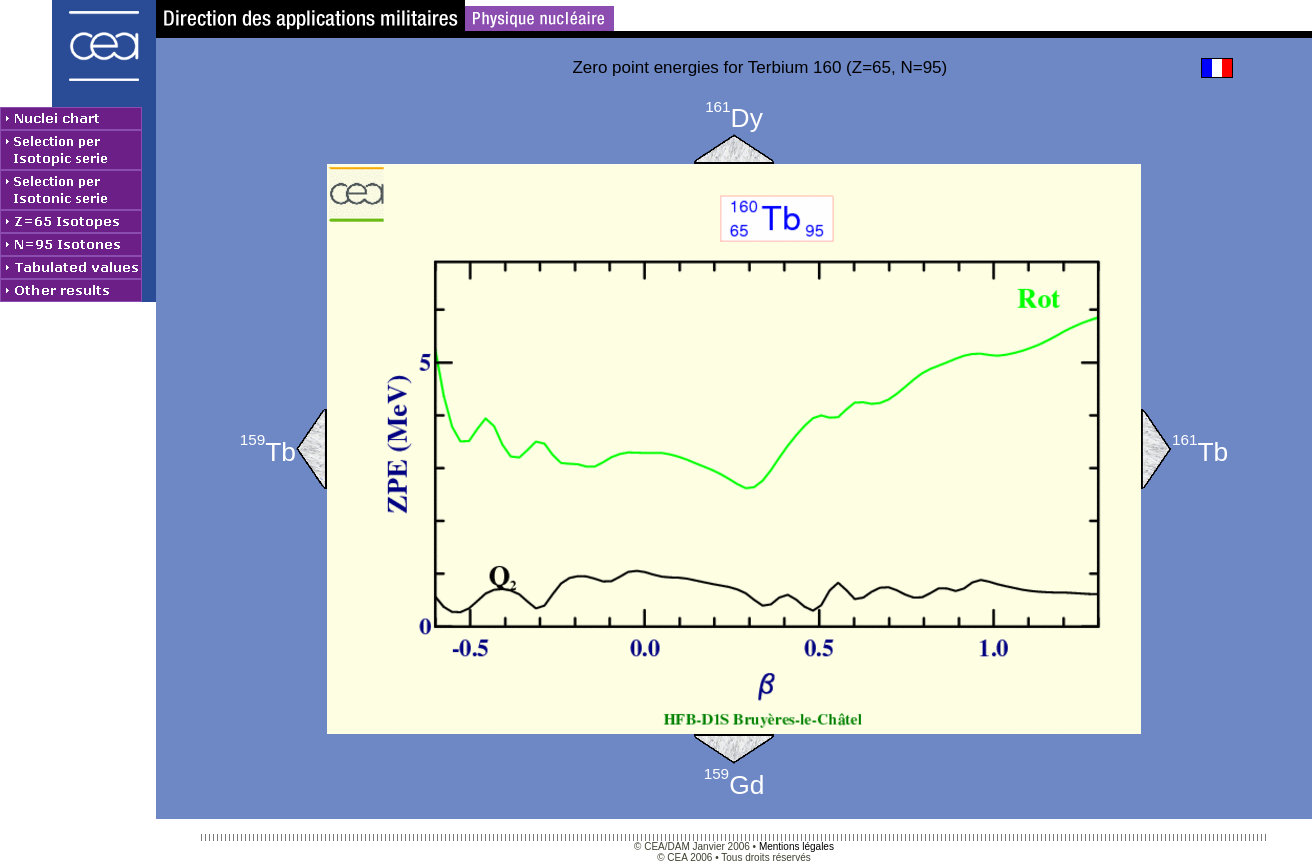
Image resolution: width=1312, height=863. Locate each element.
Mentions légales (796, 846)
